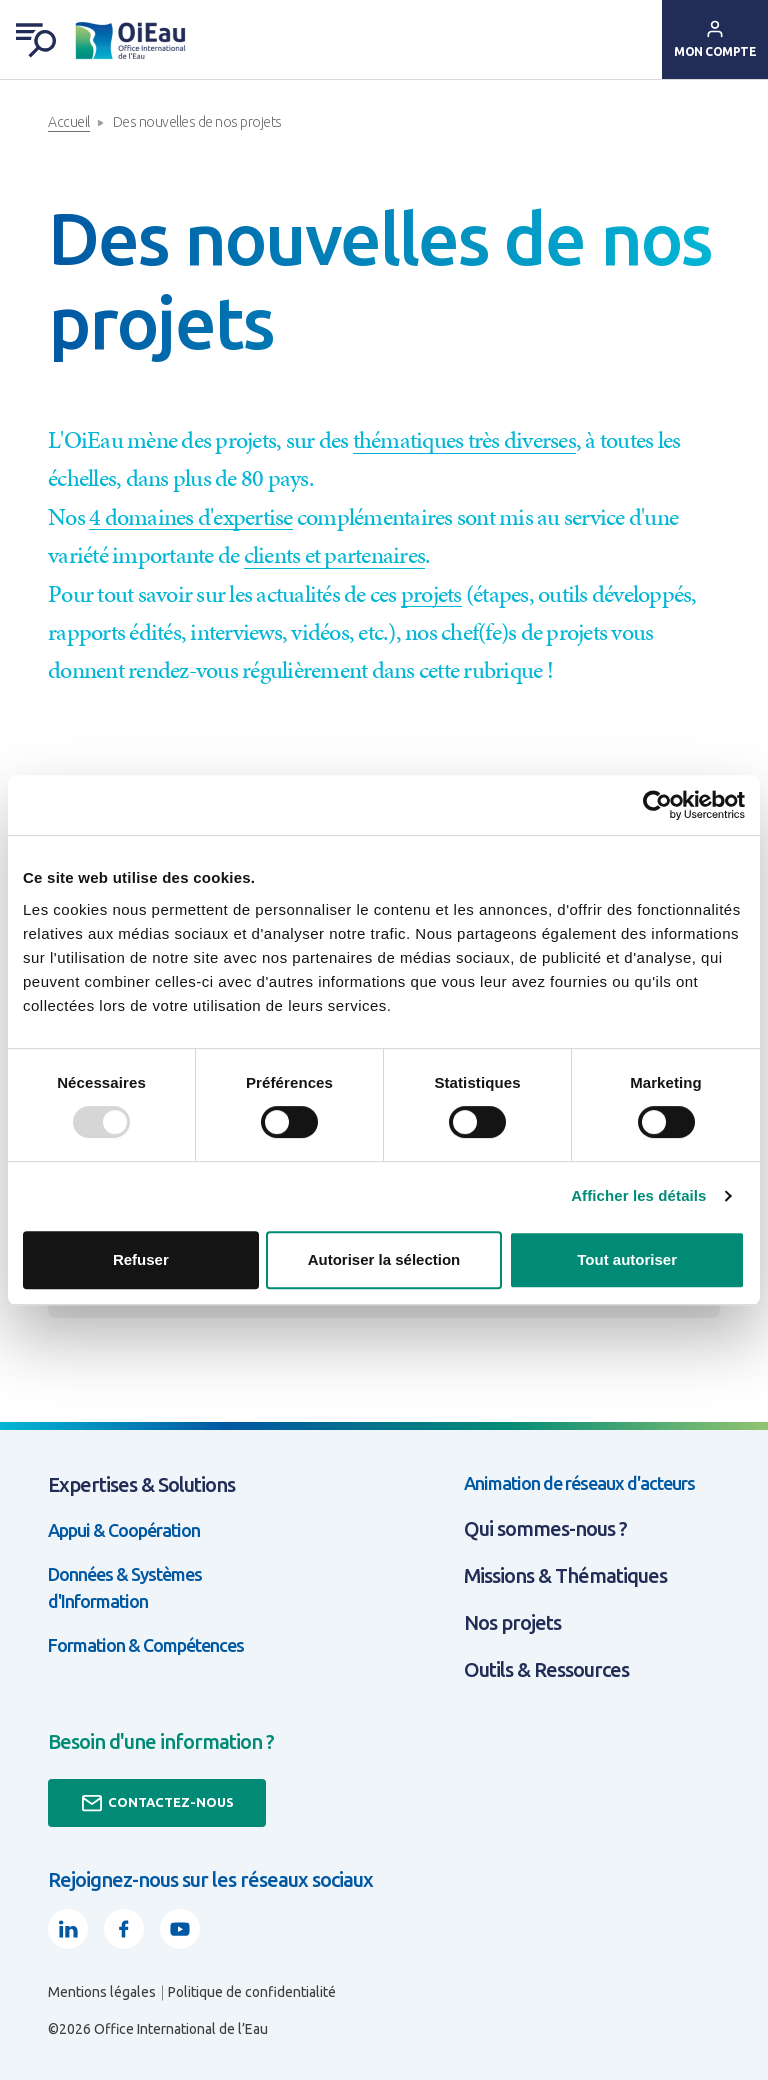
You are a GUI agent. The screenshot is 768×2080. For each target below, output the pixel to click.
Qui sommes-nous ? (545, 1528)
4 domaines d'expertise (191, 517)
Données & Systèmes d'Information (125, 1587)
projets (431, 594)
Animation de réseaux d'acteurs (579, 1483)
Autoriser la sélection (384, 1259)
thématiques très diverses (464, 440)
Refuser (141, 1259)
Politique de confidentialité (252, 1992)
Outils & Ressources (546, 1669)
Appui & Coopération (124, 1530)
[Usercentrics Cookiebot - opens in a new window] (657, 805)
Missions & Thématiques (565, 1575)
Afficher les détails (638, 1195)
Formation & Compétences (146, 1645)
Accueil (69, 122)
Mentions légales (102, 1992)
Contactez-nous (157, 1803)
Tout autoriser (627, 1259)
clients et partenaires (335, 555)
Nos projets (512, 1622)
